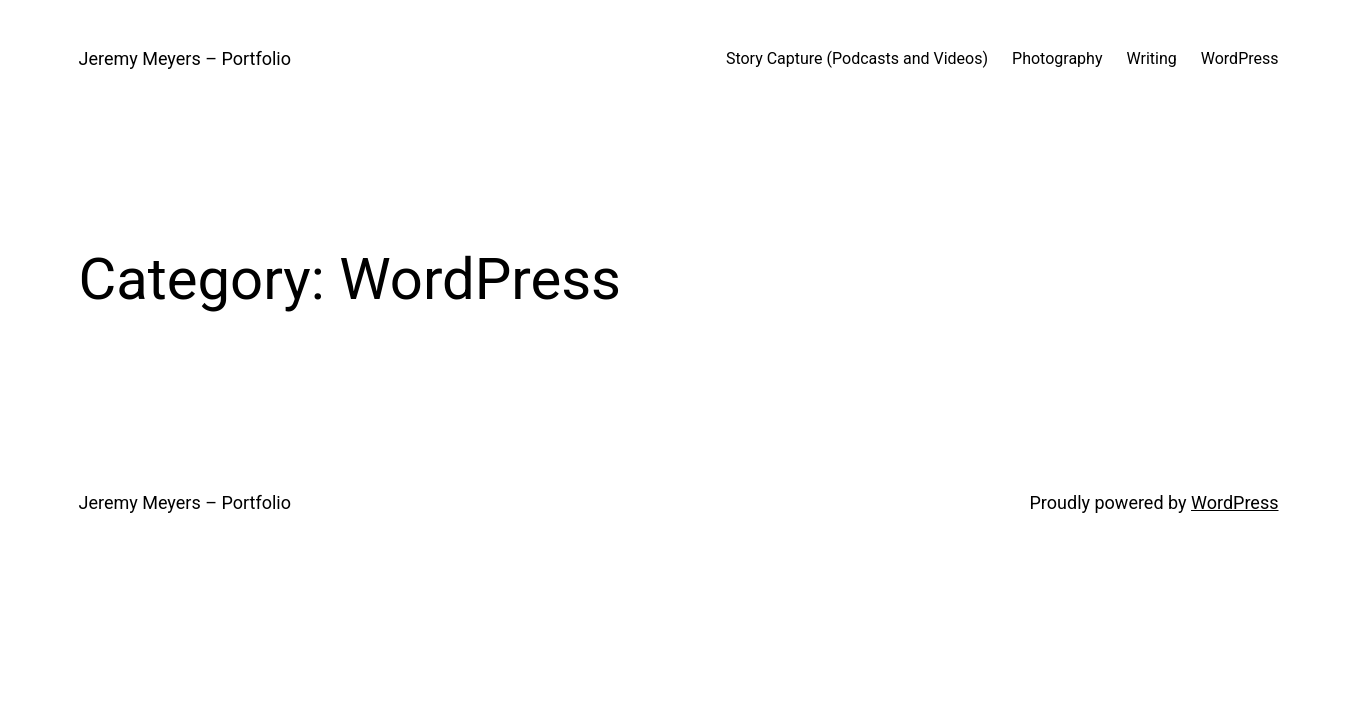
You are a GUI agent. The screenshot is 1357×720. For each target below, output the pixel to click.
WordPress (1234, 502)
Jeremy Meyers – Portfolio (185, 58)
